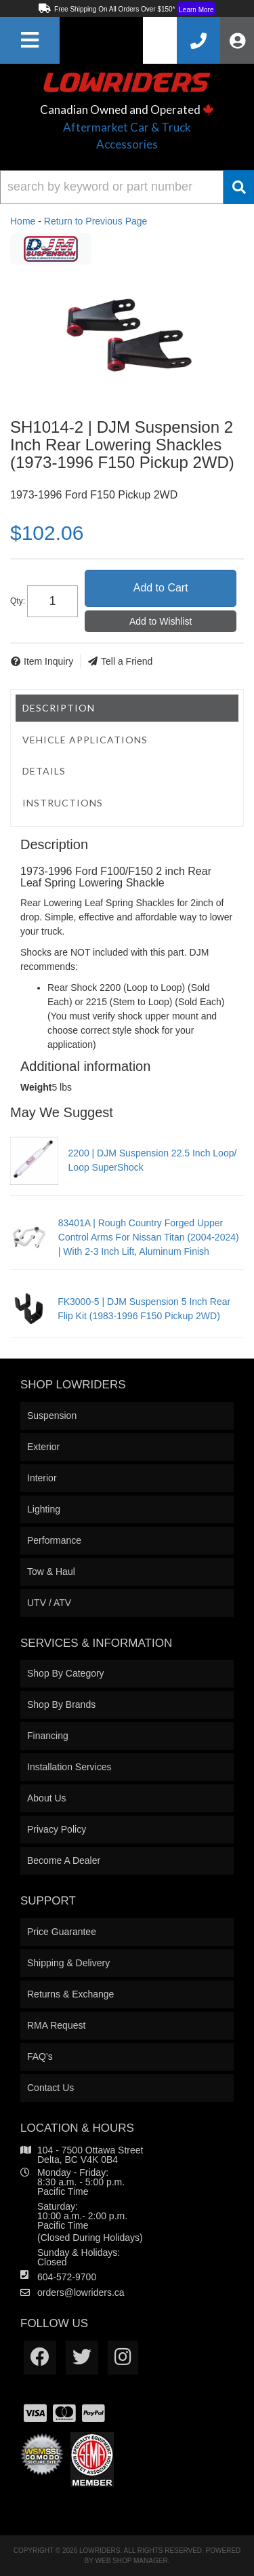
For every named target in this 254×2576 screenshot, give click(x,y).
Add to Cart (160, 587)
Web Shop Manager (132, 2560)
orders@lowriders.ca (81, 2292)
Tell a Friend (126, 661)
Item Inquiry (48, 661)
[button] (127, 187)
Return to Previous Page (96, 221)
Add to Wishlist (160, 621)
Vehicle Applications (85, 739)
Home (22, 221)
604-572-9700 (66, 2276)
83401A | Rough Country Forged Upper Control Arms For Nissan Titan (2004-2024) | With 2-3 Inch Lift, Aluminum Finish (148, 1237)
